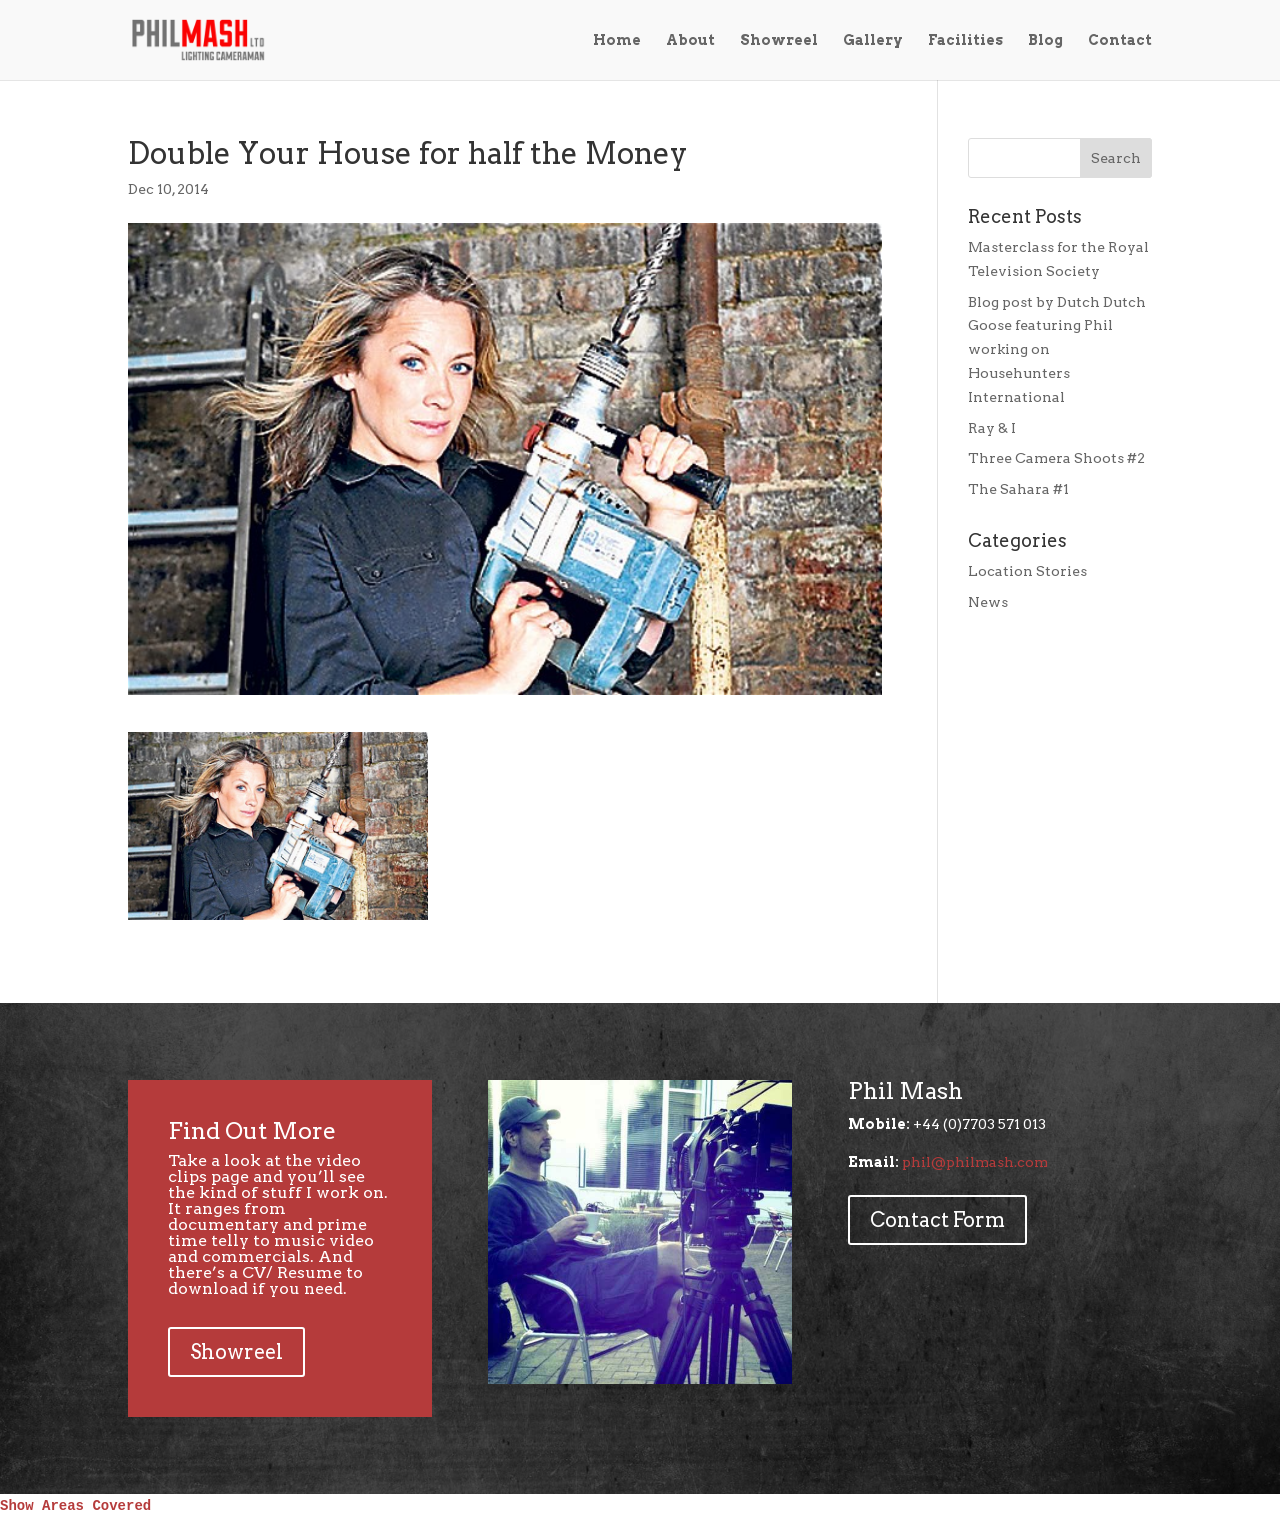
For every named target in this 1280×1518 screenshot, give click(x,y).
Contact (1120, 40)
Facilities (965, 40)
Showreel (779, 40)
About (690, 40)
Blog (1045, 40)
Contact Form (937, 1220)
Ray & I (992, 428)
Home (617, 40)
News (988, 602)
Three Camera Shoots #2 (1056, 458)
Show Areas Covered (75, 1506)
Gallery (873, 40)
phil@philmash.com (975, 1162)
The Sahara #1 (1018, 489)
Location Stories (1027, 571)
